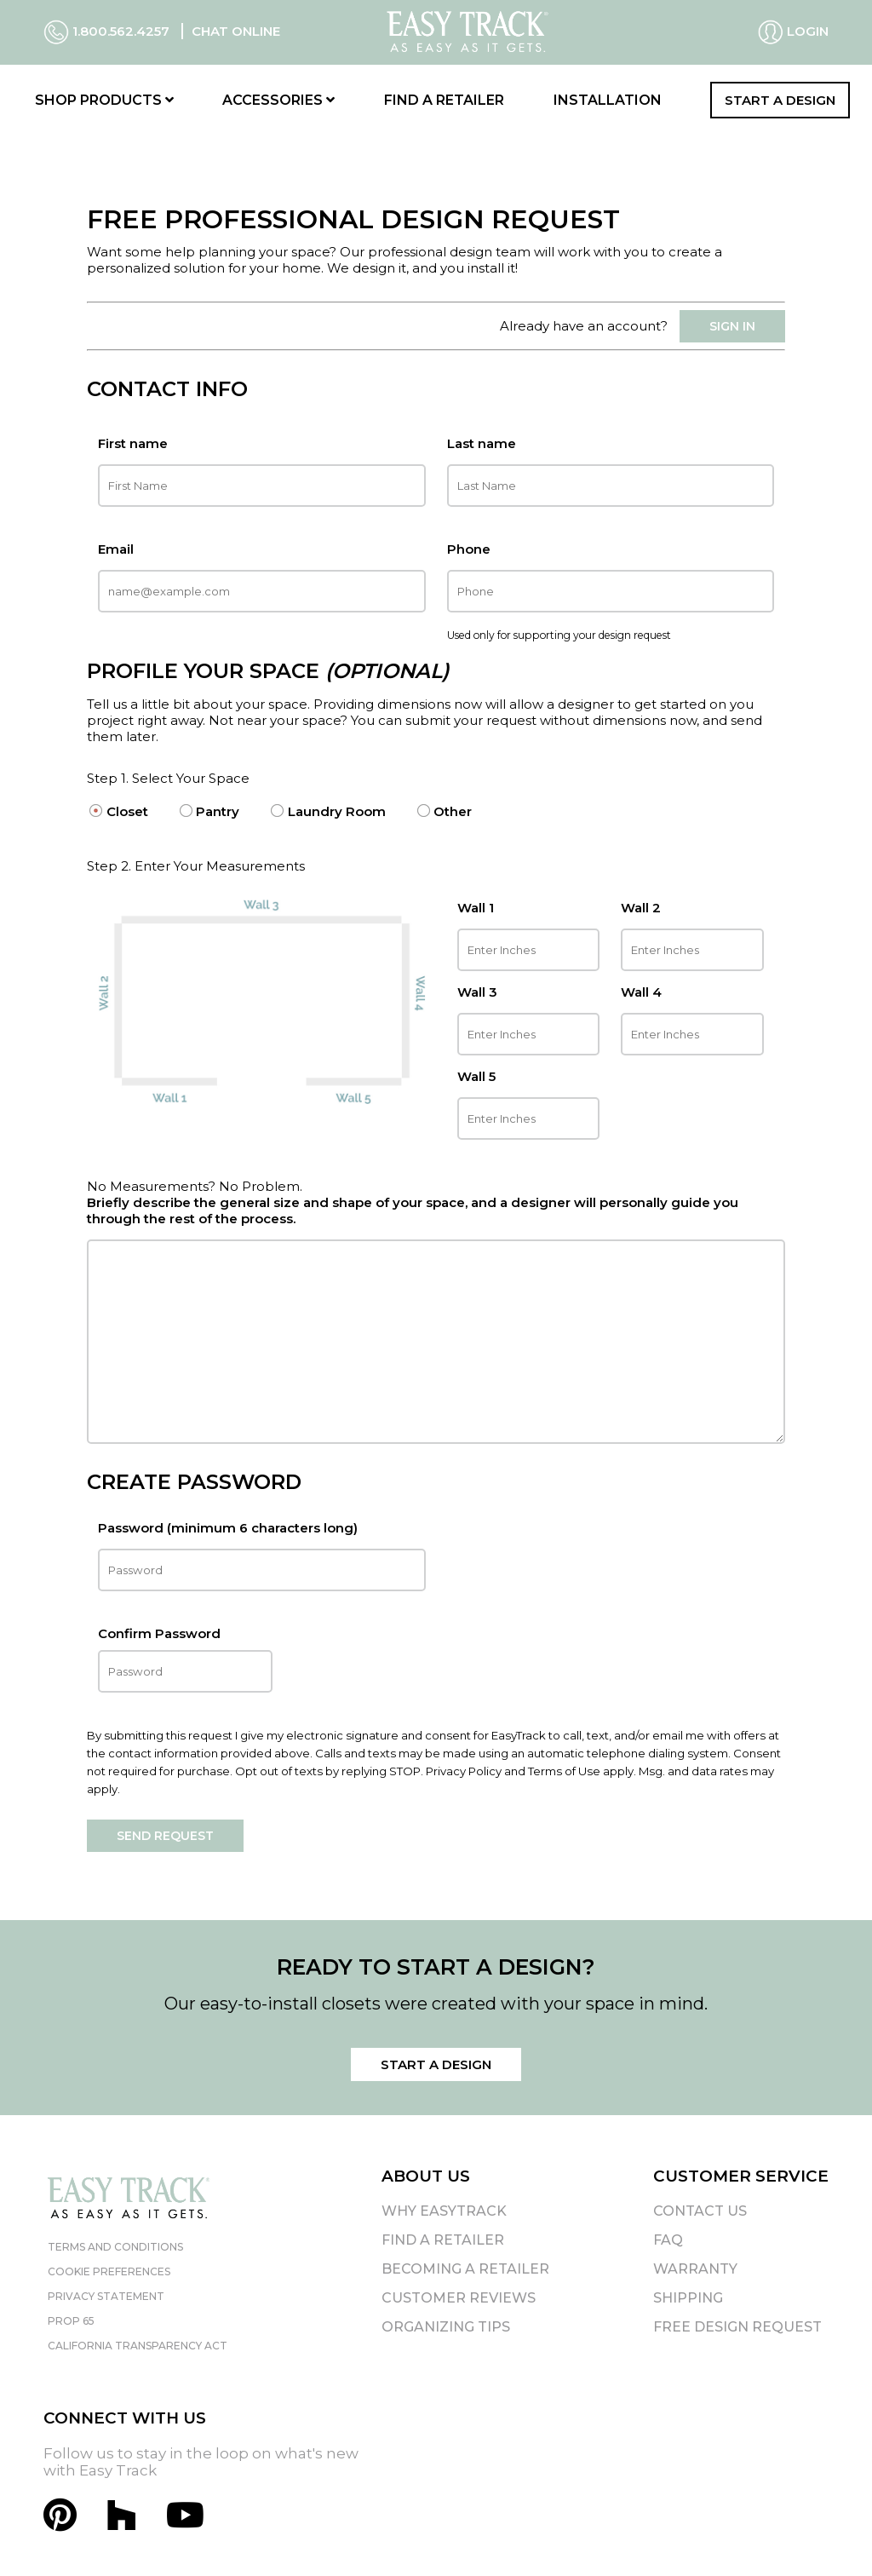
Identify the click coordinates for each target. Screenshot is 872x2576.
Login (793, 32)
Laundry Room (337, 811)
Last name (481, 443)
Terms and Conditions (115, 2246)
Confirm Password (185, 1659)
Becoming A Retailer (465, 2269)
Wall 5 (476, 1076)
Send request (165, 1835)
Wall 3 (477, 992)
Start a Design (780, 100)
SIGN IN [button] (732, 326)
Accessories (278, 100)
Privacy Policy (464, 1771)
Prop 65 (71, 2320)
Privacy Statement (106, 2296)
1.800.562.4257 (108, 31)
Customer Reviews (459, 2298)
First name (133, 443)
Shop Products (104, 100)
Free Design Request (737, 2327)
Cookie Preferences (109, 2271)
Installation (608, 100)
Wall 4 (641, 992)
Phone (468, 549)
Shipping (688, 2298)
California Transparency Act (137, 2345)
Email (116, 549)
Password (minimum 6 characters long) (228, 1528)
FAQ (668, 2240)
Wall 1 (475, 908)
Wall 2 (641, 908)
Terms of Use (564, 1771)
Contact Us (700, 2211)
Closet (127, 811)
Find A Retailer (443, 2240)
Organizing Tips (446, 2327)
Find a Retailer (444, 100)
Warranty (695, 2269)
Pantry (217, 811)
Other (452, 811)
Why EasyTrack (444, 2211)
